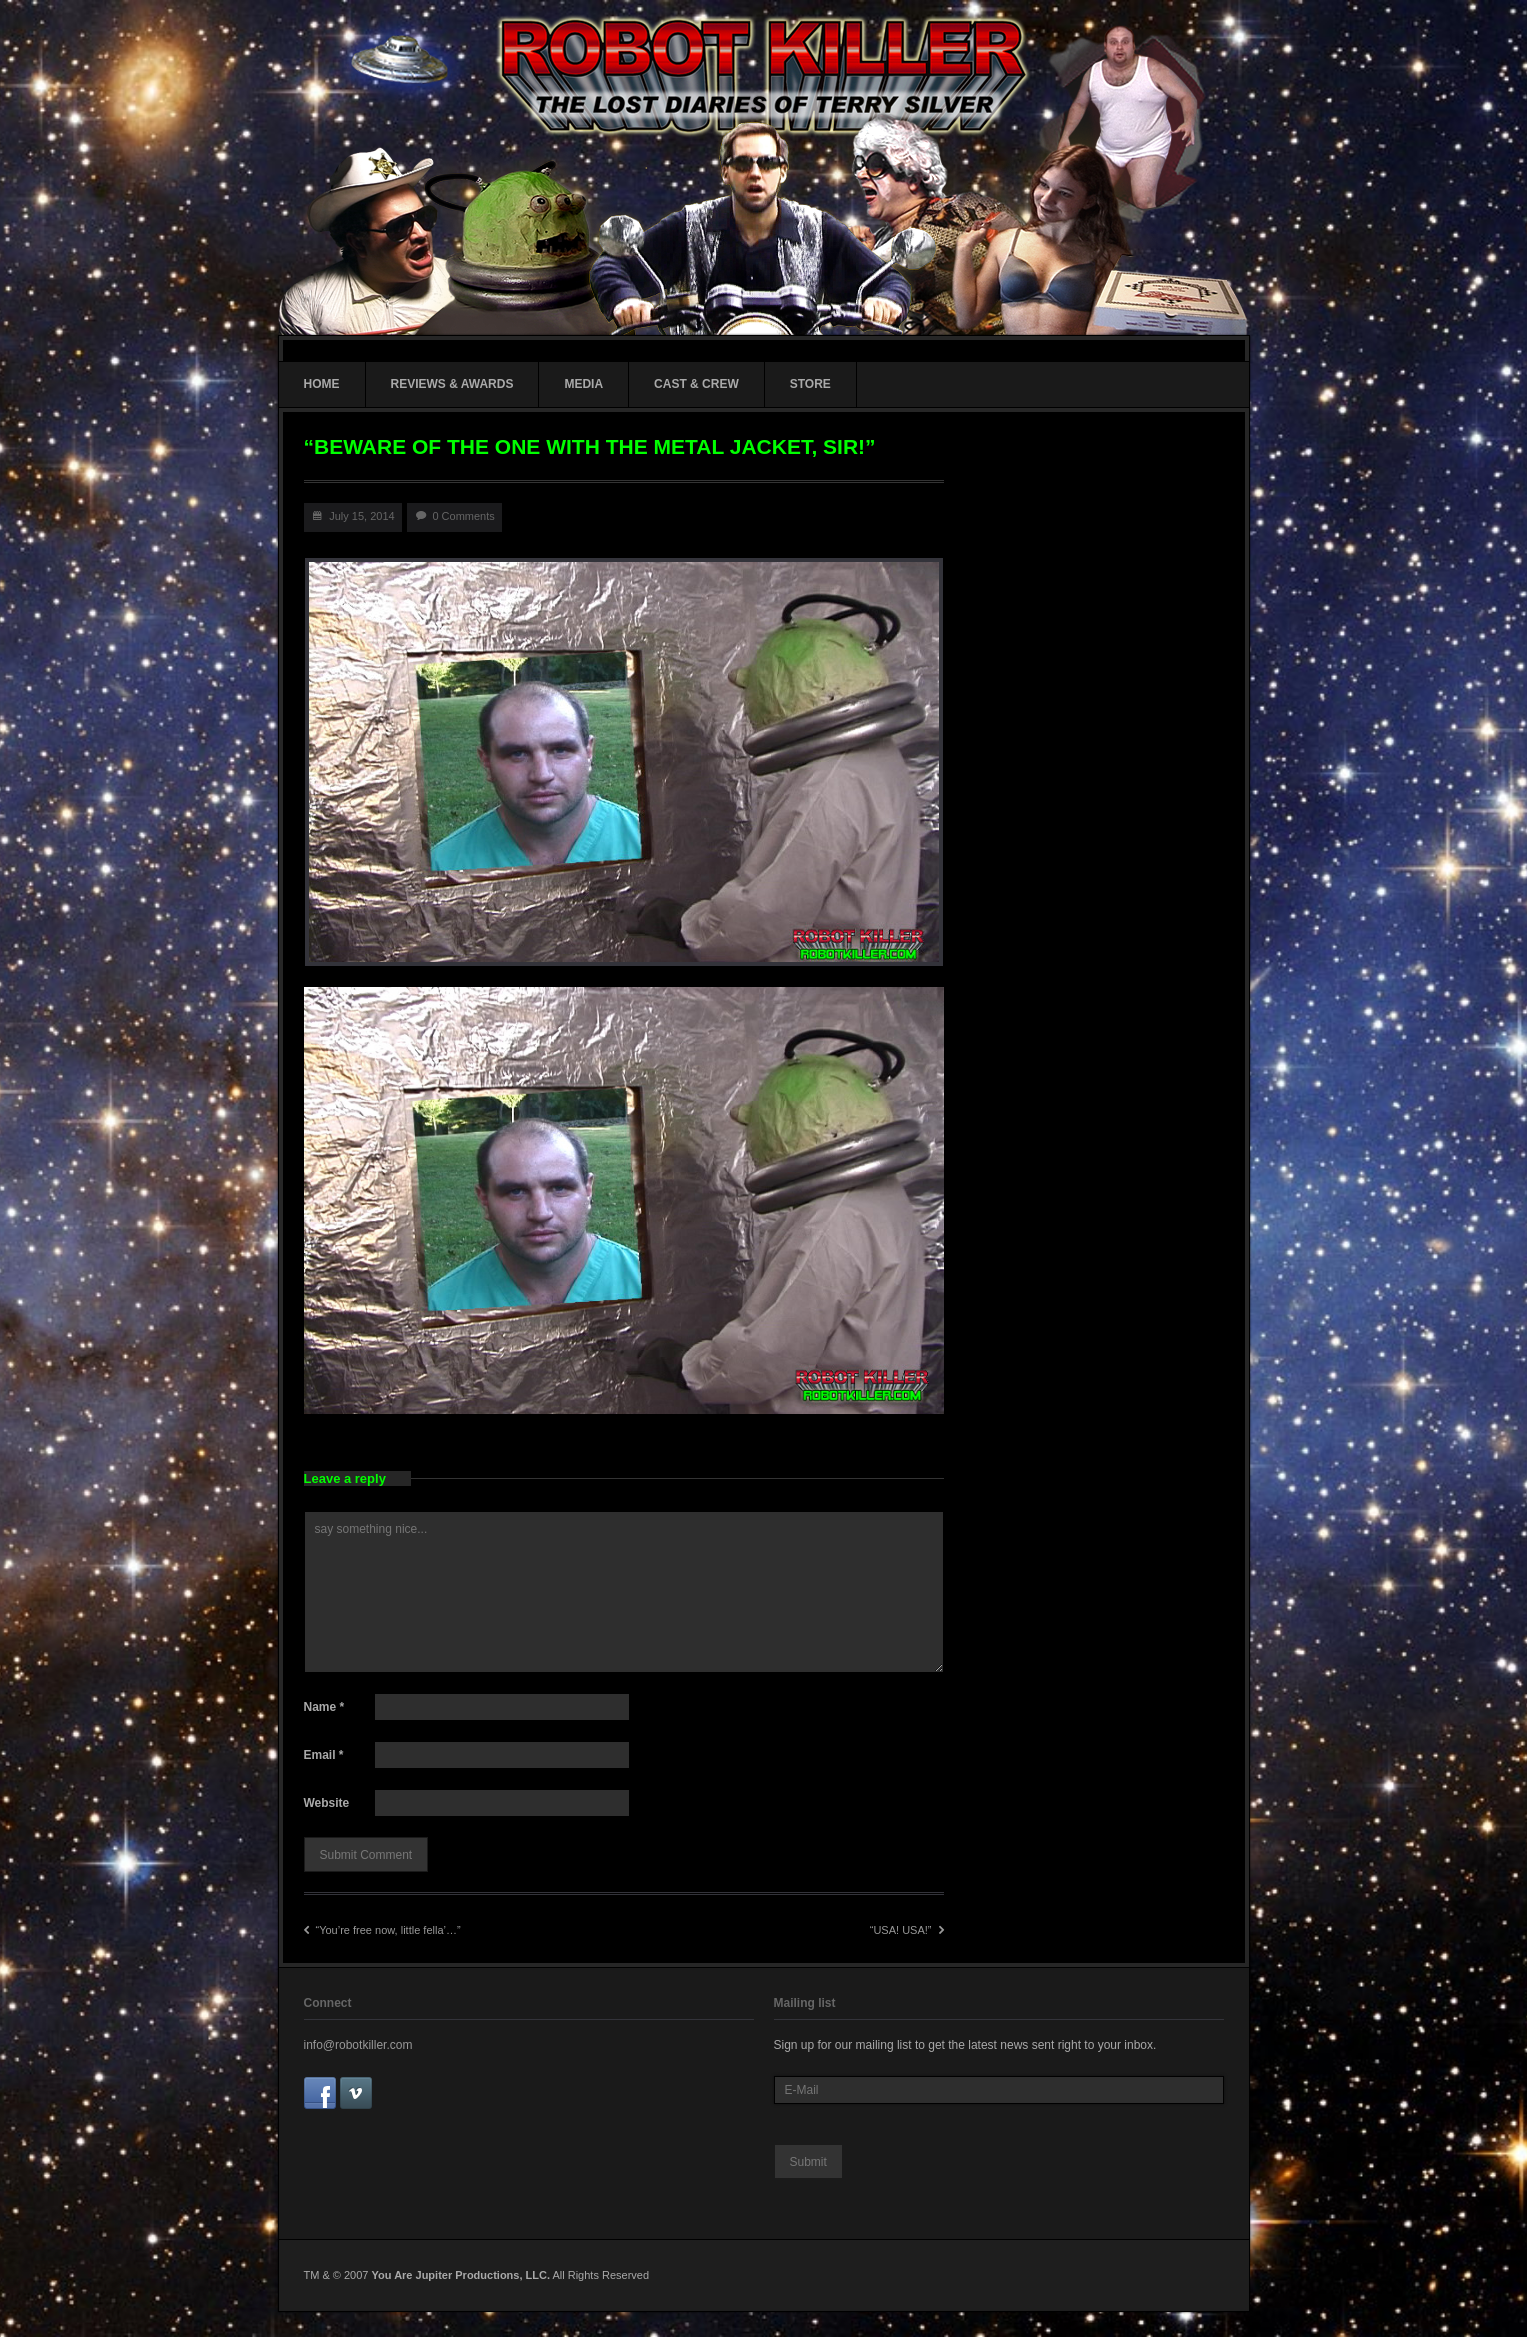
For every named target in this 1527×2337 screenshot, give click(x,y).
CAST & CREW (696, 384)
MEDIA (583, 384)
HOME (322, 384)
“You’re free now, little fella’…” (382, 1930)
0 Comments (463, 516)
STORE (810, 384)
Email (324, 1755)
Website (327, 1803)
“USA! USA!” (907, 1930)
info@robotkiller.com (358, 2045)
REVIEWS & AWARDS (452, 384)
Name (324, 1707)
